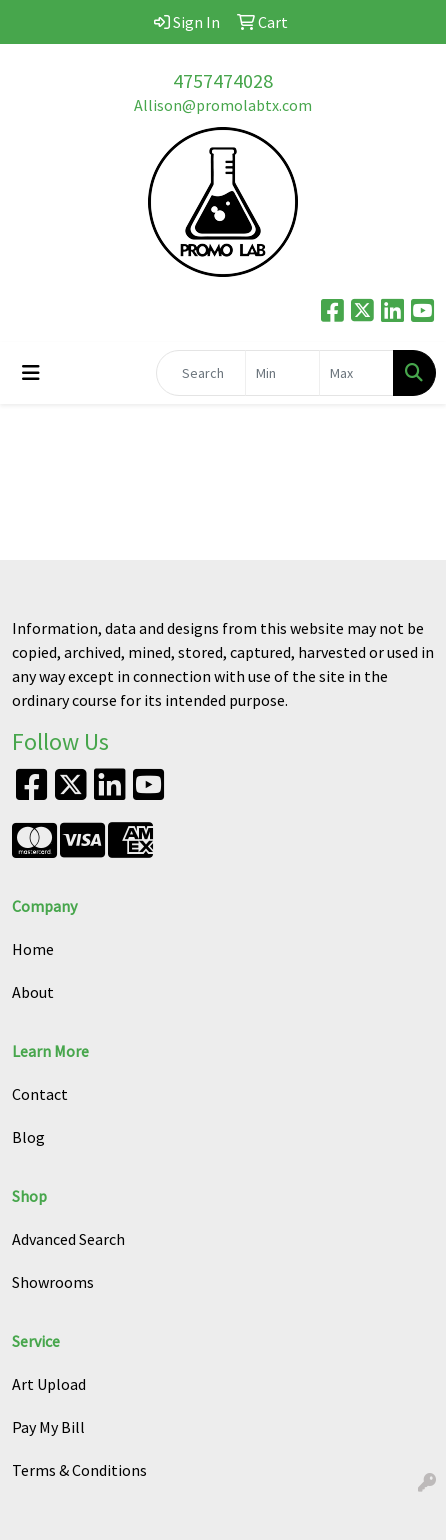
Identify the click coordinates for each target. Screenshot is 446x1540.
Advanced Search (68, 1239)
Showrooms (53, 1282)
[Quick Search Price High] (356, 373)
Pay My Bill (48, 1427)
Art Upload (49, 1384)
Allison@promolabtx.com (223, 105)
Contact (40, 1094)
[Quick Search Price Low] (282, 373)
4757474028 (223, 80)
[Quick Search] (201, 373)
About (33, 992)
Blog (28, 1137)
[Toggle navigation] (31, 373)
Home (33, 949)
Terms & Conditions (79, 1470)
